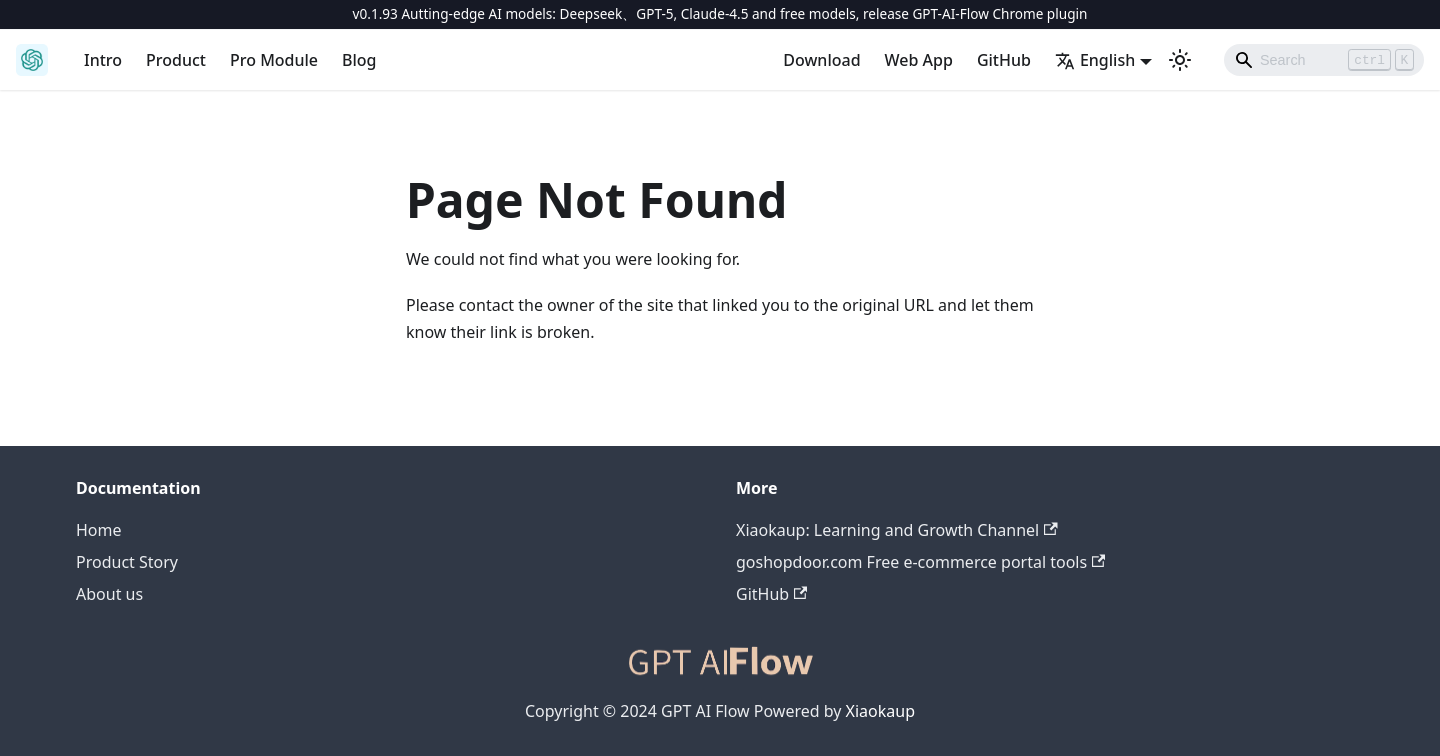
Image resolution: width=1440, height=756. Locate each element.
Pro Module (274, 60)
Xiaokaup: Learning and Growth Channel (897, 530)
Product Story (127, 562)
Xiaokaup (880, 711)
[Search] (1324, 60)
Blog (359, 60)
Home (99, 530)
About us (109, 594)
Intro (103, 60)
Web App (919, 60)
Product (176, 60)
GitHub (1004, 60)
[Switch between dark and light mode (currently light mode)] (1180, 60)
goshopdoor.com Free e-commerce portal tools (920, 562)
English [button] (1095, 60)
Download (821, 60)
